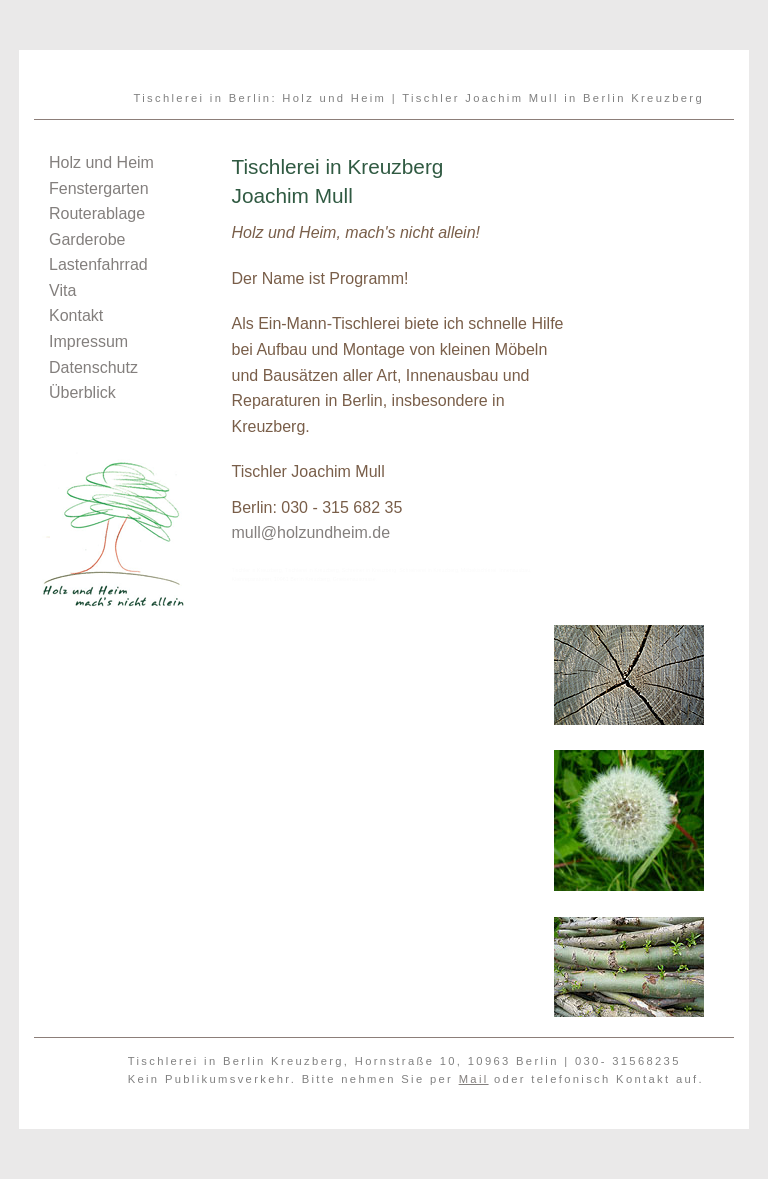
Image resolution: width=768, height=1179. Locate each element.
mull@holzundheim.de (310, 532)
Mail (474, 1079)
